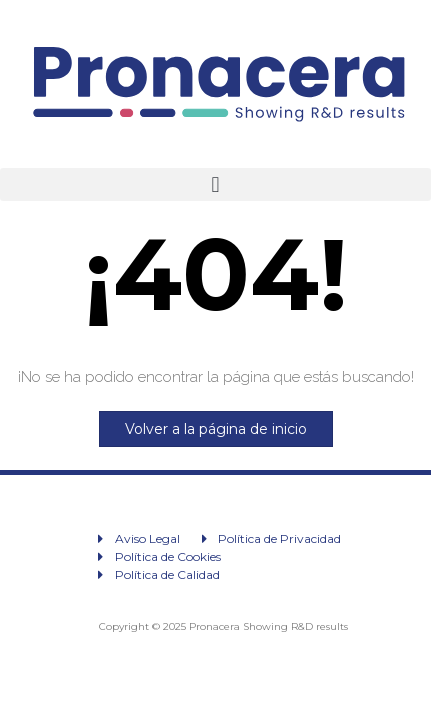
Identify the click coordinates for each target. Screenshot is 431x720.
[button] (215, 184)
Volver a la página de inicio (216, 429)
